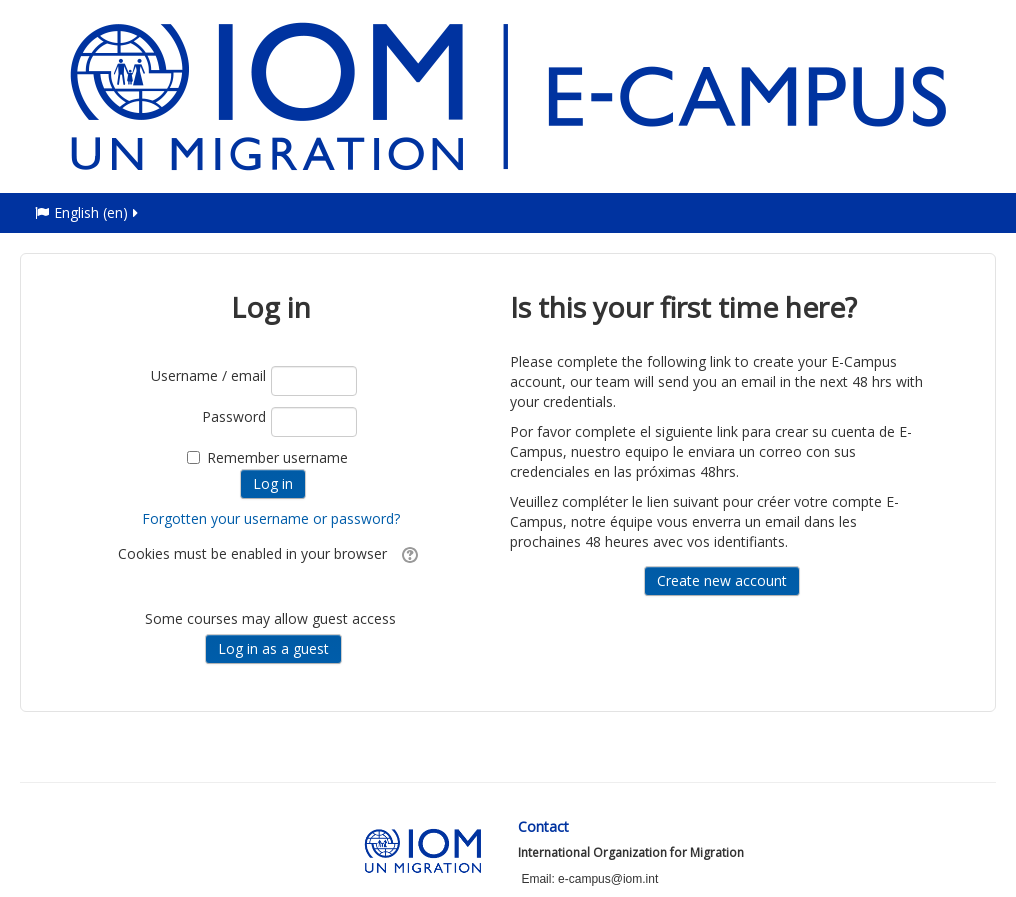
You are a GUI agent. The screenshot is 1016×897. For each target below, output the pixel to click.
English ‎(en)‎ (88, 212)
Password (234, 416)
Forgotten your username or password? (271, 518)
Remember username (277, 457)
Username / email (208, 375)
